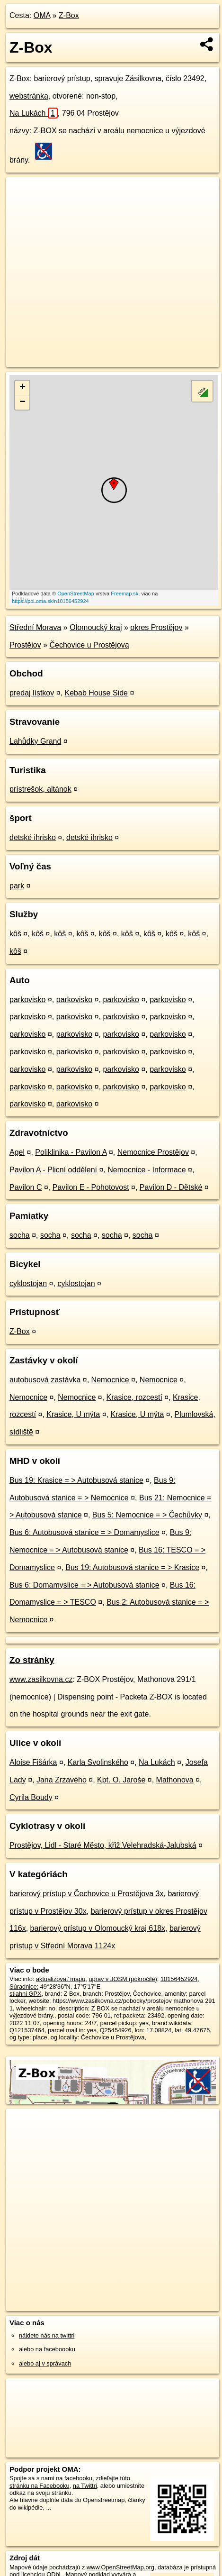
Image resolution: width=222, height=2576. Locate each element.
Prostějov (25, 645)
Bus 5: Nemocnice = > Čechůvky (147, 1515)
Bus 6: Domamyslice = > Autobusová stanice (84, 1585)
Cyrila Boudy (31, 1797)
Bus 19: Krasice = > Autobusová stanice (76, 1480)
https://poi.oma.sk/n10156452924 (50, 601)
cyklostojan (28, 1283)
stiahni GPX (25, 1993)
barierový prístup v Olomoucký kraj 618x (97, 1928)
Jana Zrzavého (61, 1780)
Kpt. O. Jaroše (121, 1780)
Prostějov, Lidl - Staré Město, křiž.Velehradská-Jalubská (102, 1845)
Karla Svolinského (98, 1762)
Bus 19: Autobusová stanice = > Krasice (132, 1567)
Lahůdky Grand (35, 741)
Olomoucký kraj (96, 627)
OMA (42, 15)
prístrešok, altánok (40, 789)
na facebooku (74, 2478)
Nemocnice (110, 1380)
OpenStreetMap (75, 593)
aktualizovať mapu (60, 1978)
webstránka (28, 96)
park (16, 886)
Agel (17, 1152)
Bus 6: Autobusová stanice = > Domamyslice (84, 1532)
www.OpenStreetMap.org (120, 2567)
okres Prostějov (156, 627)
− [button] (22, 402)
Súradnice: (23, 1986)
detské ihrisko (32, 837)
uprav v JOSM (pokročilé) (123, 1978)
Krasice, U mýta (73, 1414)
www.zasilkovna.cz (40, 1679)
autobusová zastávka (44, 1380)
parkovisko (27, 1000)
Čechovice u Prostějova (89, 645)
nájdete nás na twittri (46, 2335)
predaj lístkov (31, 693)
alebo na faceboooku (47, 2349)
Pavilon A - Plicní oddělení (53, 1170)
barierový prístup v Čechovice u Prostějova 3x (86, 1894)
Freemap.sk (124, 593)
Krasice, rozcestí (134, 1397)
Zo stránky (31, 1660)
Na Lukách (33, 113)
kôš (15, 934)
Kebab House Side (96, 693)
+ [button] (22, 388)
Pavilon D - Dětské (171, 1187)
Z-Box (69, 15)
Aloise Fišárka (33, 1762)
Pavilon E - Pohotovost (91, 1187)
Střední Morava (35, 627)
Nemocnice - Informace (146, 1170)
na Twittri (85, 2485)
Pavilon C (25, 1187)
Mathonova (175, 1780)
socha (19, 1235)
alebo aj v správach (45, 2363)
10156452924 (178, 1978)
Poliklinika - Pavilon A (71, 1152)
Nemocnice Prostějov (153, 1152)
